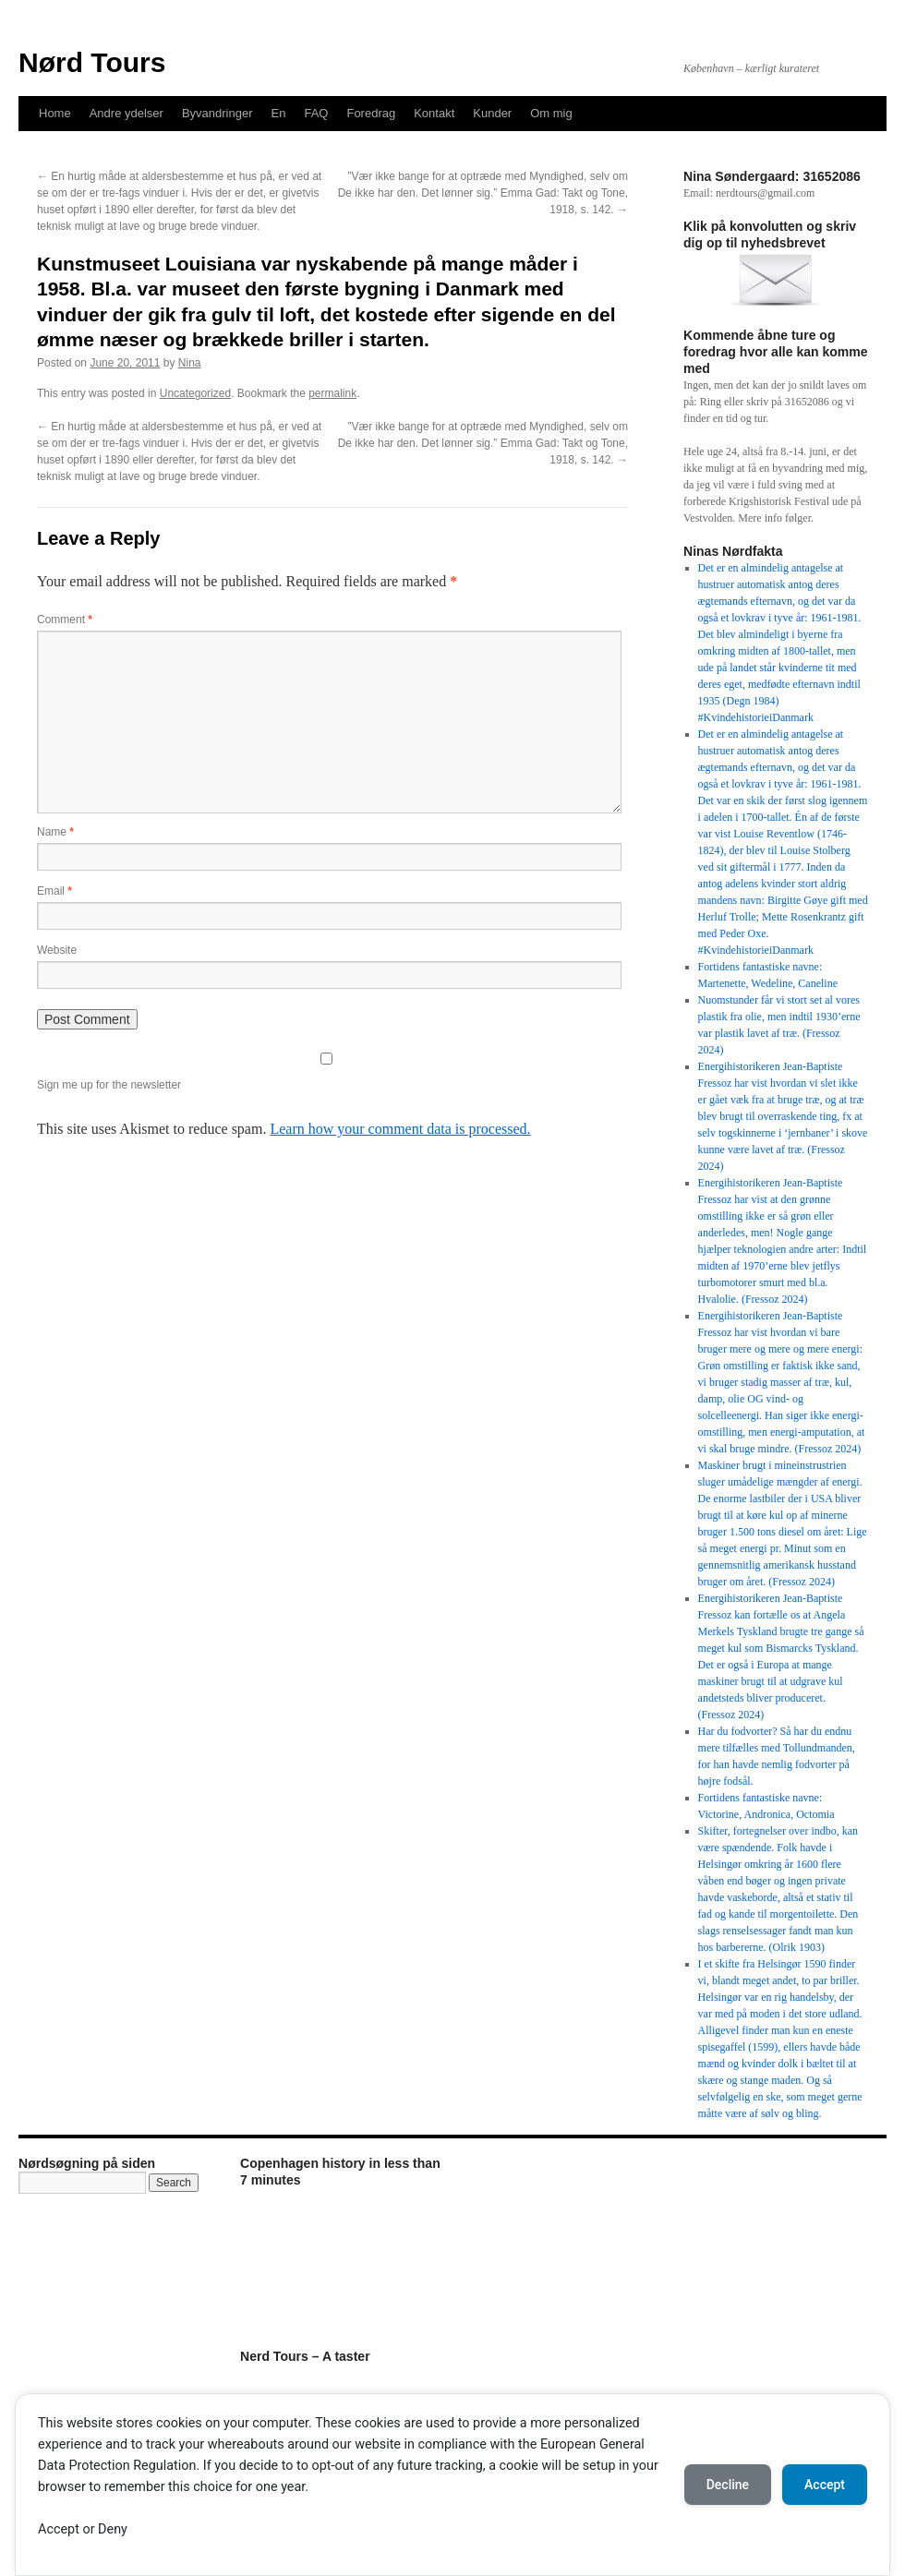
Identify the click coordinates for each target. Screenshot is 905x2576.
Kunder (492, 113)
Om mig (551, 113)
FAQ (316, 113)
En (279, 113)
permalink (332, 393)
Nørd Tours (91, 62)
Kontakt (434, 113)
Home (55, 113)
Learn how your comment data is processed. (400, 1129)
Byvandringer (217, 113)
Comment (64, 619)
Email (54, 891)
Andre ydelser (126, 113)
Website (57, 950)
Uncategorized (195, 393)
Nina (189, 362)
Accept (824, 2484)
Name (55, 831)
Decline (727, 2484)
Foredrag (370, 113)
